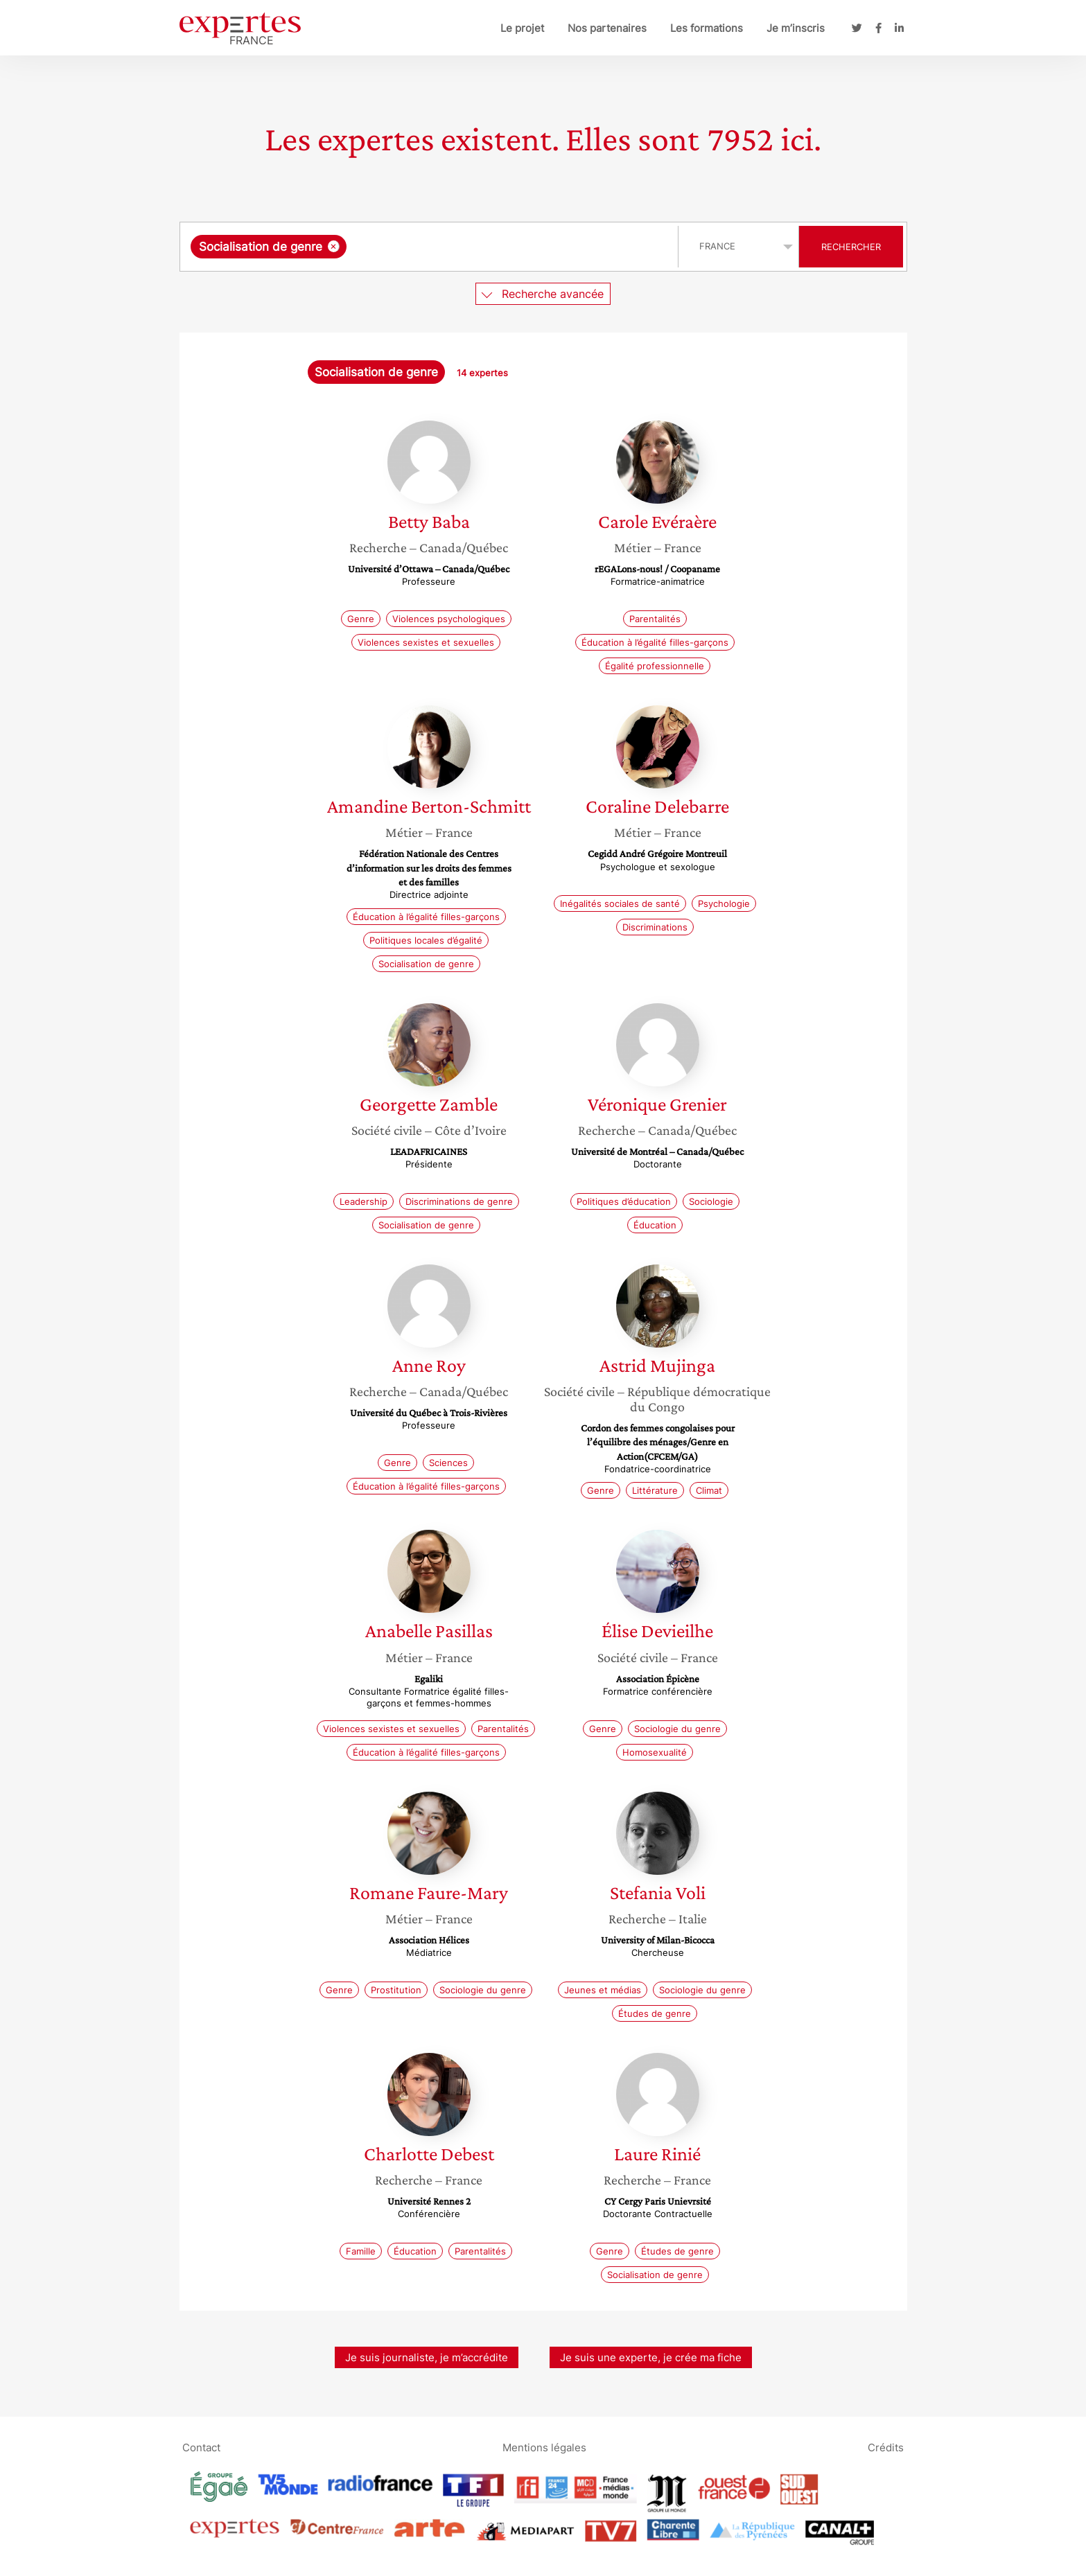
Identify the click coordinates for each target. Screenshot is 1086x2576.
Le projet (522, 28)
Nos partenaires (607, 28)
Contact (201, 2447)
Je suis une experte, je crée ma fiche (651, 2357)
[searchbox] (492, 246)
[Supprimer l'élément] (334, 246)
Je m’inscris (796, 28)
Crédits (886, 2447)
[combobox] (431, 246)
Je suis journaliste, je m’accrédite (426, 2357)
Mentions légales (544, 2447)
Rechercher (851, 246)
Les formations (706, 28)
